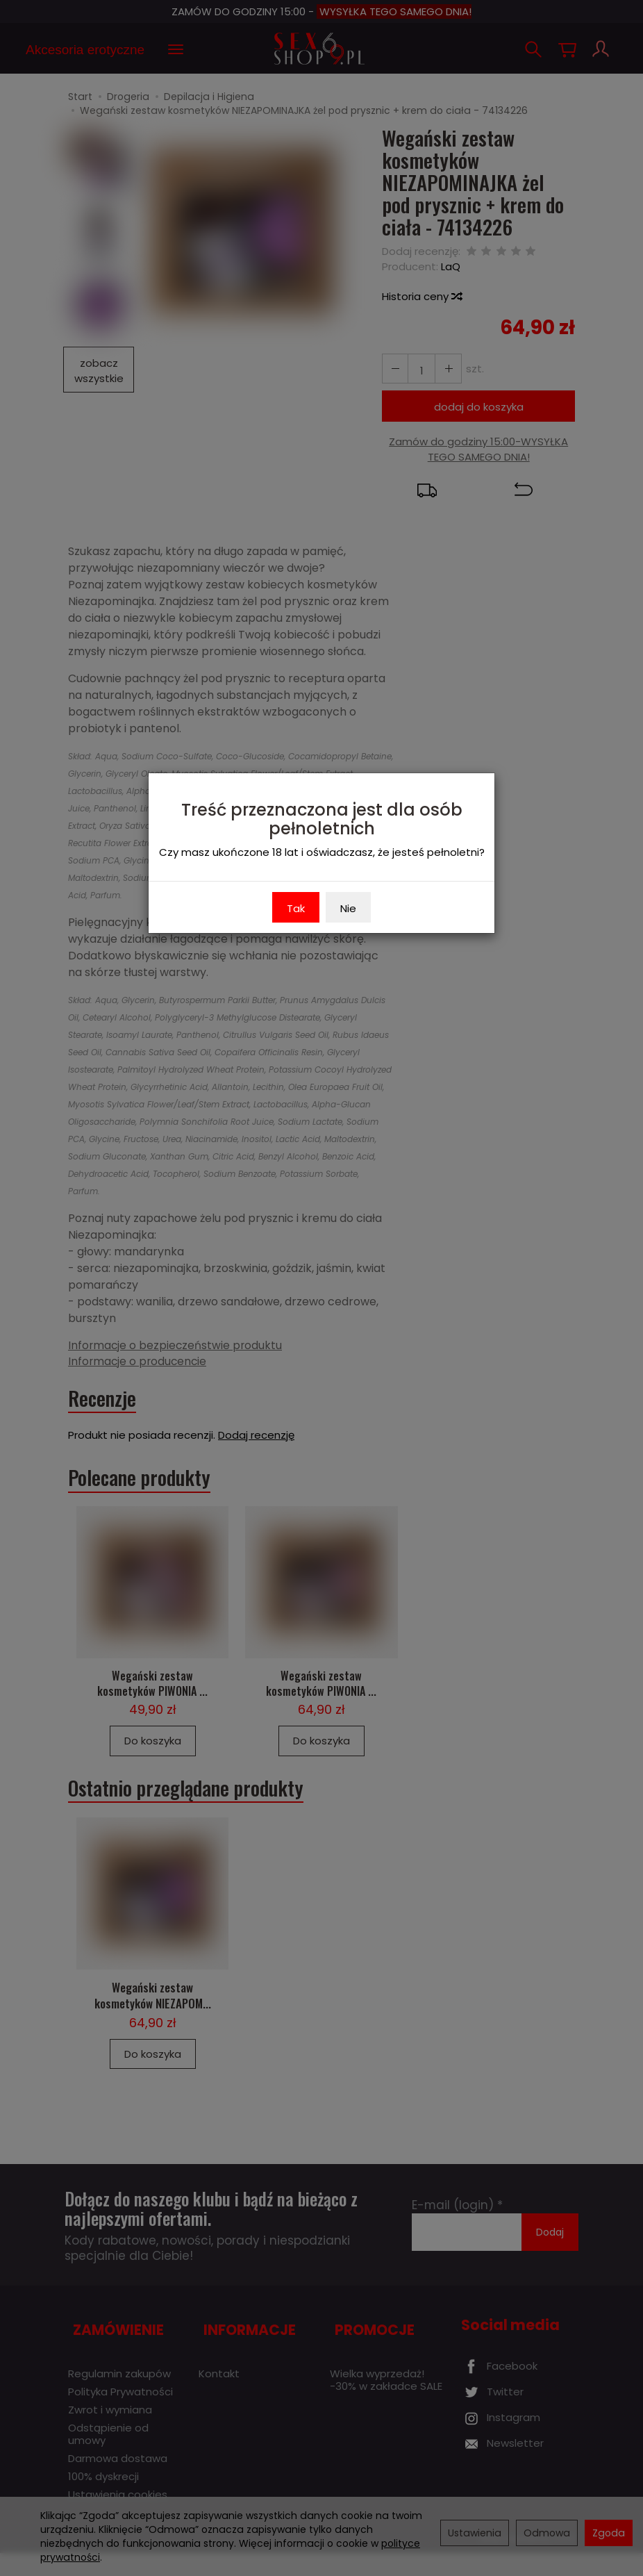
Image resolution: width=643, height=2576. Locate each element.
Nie (348, 908)
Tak (296, 908)
